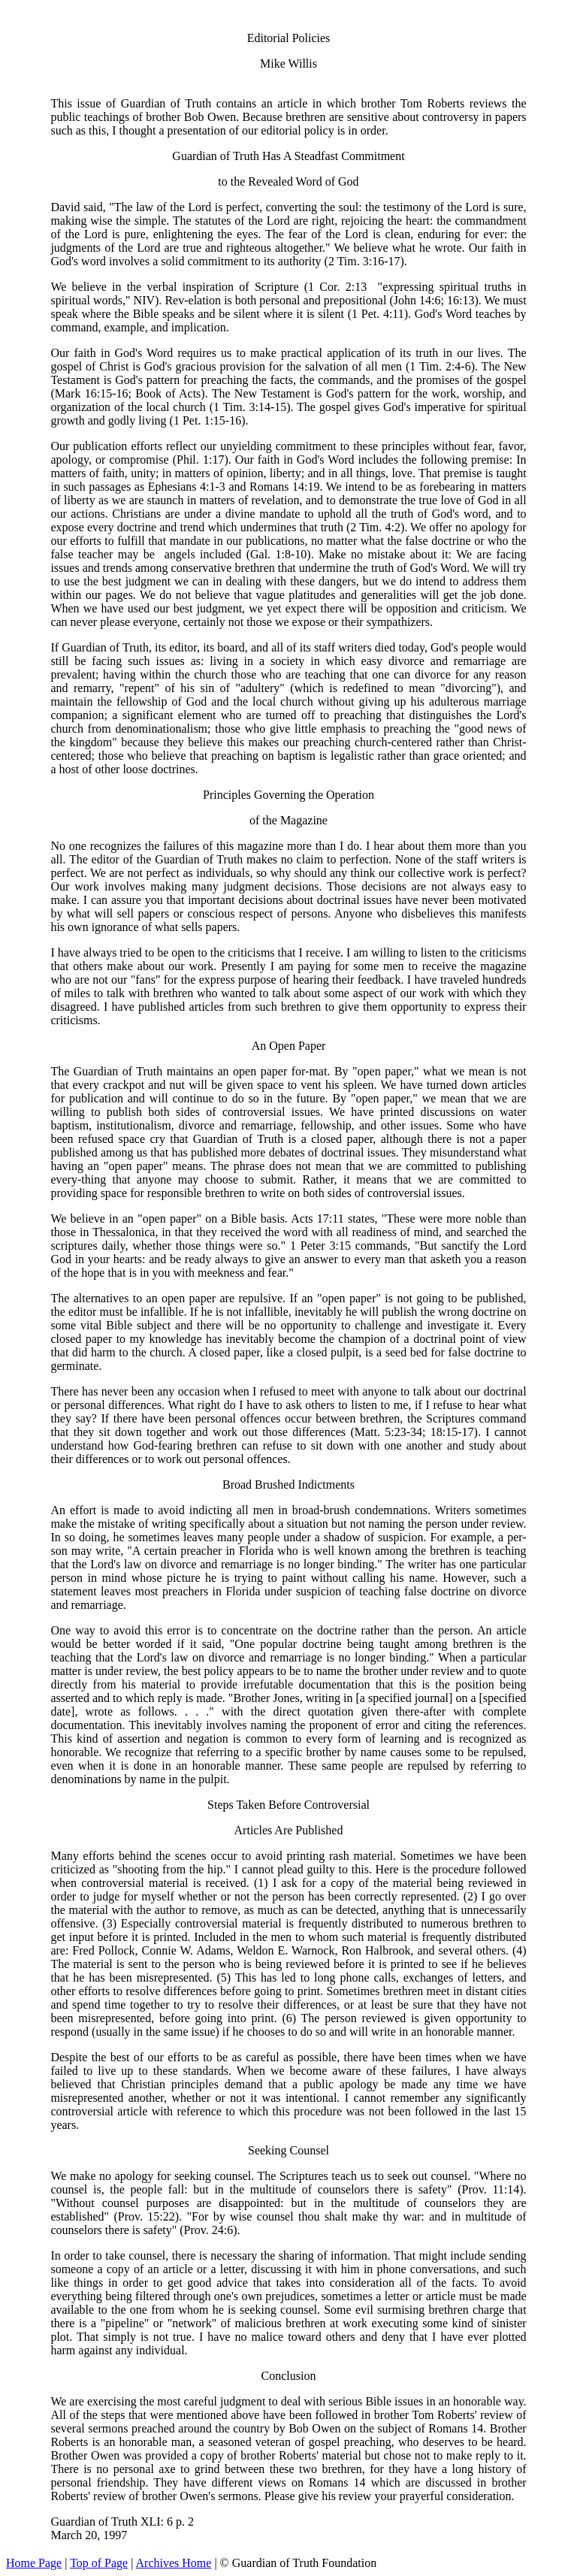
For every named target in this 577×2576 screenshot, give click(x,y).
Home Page (34, 2562)
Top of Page (99, 2562)
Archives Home (174, 2562)
